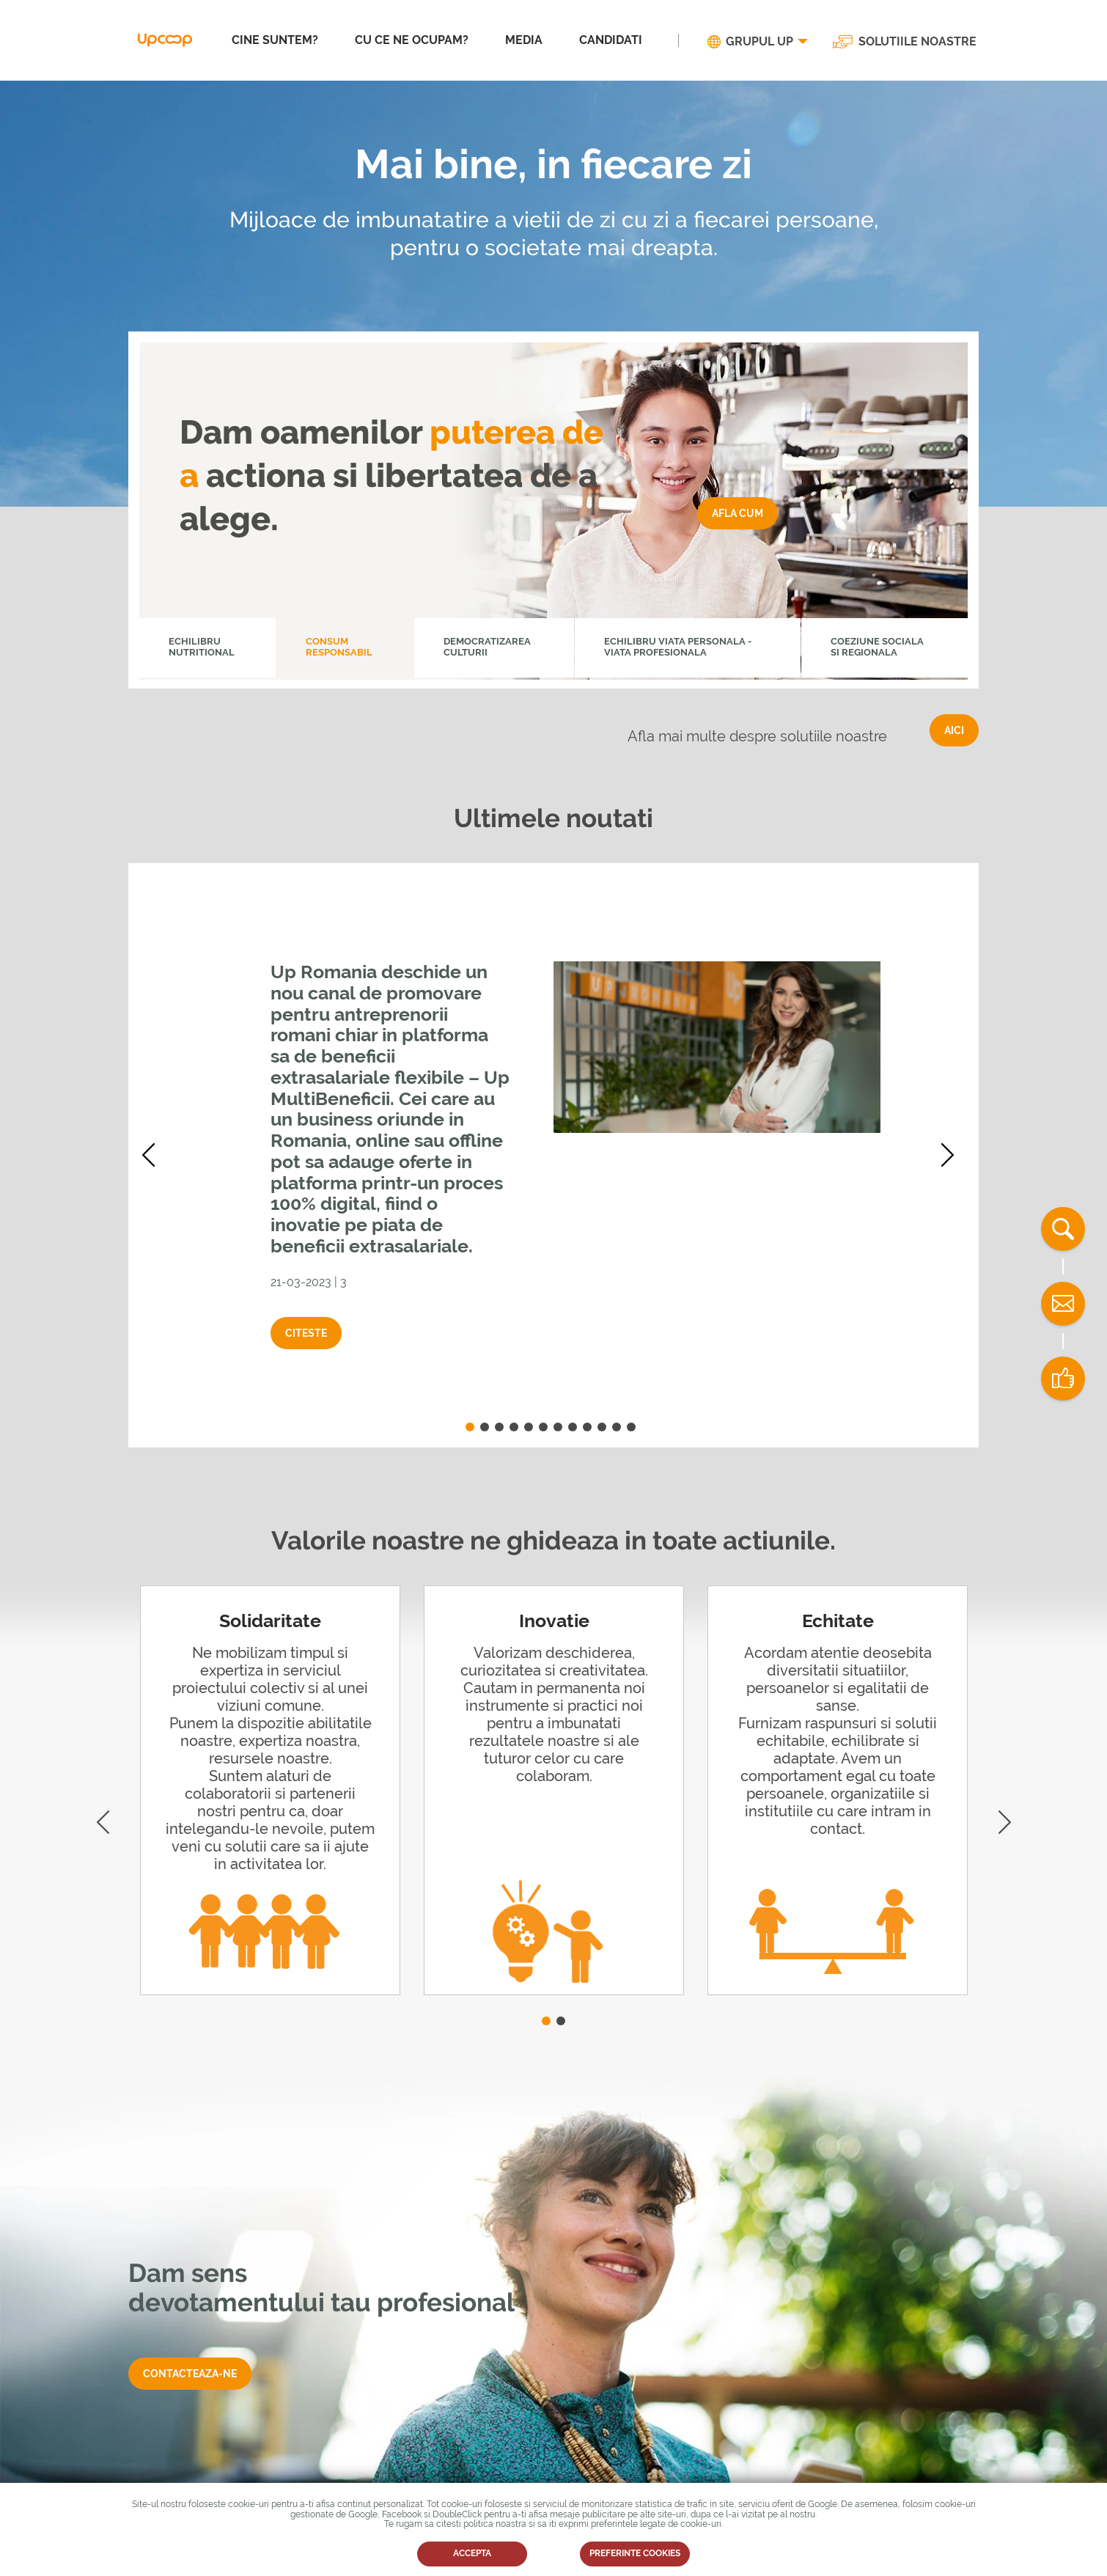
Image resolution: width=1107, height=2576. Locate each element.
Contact (1063, 1304)
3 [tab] (499, 1427)
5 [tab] (528, 1427)
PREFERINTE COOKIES (634, 2553)
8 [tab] (572, 1427)
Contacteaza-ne (190, 2373)
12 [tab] (631, 1427)
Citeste (306, 1333)
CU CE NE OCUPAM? (411, 40)
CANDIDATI (610, 40)
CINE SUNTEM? (275, 40)
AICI (954, 730)
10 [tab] (601, 1427)
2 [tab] (484, 1427)
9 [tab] (587, 1427)
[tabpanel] (553, 1155)
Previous (154, 1155)
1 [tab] (470, 1427)
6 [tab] (543, 1427)
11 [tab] (616, 1427)
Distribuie (1063, 1379)
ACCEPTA (472, 2553)
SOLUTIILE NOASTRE (917, 41)
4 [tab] (514, 1427)
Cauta (1063, 1229)
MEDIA (524, 40)
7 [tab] (558, 1427)
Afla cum (737, 513)
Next (953, 1155)
